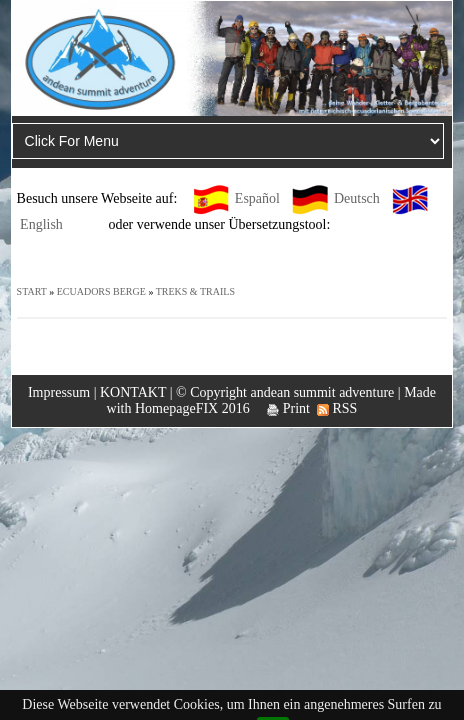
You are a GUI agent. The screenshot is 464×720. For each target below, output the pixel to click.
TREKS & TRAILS (195, 291)
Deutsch (357, 198)
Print (288, 408)
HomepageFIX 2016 (192, 408)
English (41, 224)
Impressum (59, 392)
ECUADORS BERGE (101, 291)
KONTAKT (133, 392)
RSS (337, 408)
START (32, 291)
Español (257, 198)
